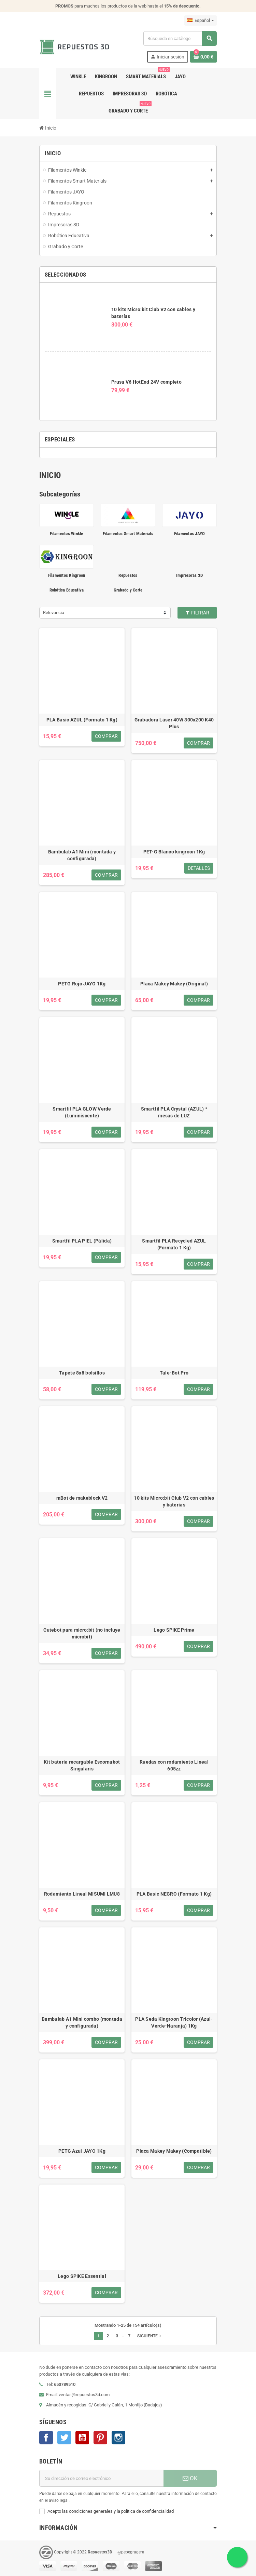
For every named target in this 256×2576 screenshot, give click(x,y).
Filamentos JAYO (189, 533)
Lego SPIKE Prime (174, 1630)
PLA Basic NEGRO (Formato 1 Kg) (174, 1894)
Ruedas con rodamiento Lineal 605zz (174, 1765)
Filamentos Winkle (66, 533)
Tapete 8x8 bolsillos (82, 1373)
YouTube (82, 2437)
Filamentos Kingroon (66, 575)
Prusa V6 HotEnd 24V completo (146, 382)
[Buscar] (179, 38)
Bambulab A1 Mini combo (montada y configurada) (82, 2022)
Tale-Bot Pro (174, 1373)
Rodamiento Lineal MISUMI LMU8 (82, 1894)
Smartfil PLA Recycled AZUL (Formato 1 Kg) (174, 1244)
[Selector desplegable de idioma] (200, 20)
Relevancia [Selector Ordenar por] (53, 612)
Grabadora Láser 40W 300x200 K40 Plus (174, 723)
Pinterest (100, 2437)
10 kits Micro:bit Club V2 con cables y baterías (174, 1501)
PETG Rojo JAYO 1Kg (81, 983)
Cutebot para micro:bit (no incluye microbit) (81, 1633)
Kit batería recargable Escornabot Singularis (82, 1765)
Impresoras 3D (189, 575)
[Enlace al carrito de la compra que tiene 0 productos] (203, 57)
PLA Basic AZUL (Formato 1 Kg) (81, 719)
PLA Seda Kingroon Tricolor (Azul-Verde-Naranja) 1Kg (174, 2022)
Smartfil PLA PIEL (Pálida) (82, 1241)
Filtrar (197, 612)
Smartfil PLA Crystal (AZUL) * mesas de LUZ (174, 1112)
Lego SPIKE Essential (82, 2276)
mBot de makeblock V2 (82, 1498)
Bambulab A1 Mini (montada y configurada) (82, 855)
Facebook (46, 2437)
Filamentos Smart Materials (128, 533)
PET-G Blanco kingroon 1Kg (174, 851)
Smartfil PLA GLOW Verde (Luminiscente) (82, 1112)
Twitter (64, 2437)
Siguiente (149, 2336)
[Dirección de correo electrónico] (101, 2478)
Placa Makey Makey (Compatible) (174, 2151)
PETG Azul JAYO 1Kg (81, 2151)
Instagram (118, 2437)
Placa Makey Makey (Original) (174, 983)
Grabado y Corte (128, 590)
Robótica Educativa (66, 590)
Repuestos (127, 575)
